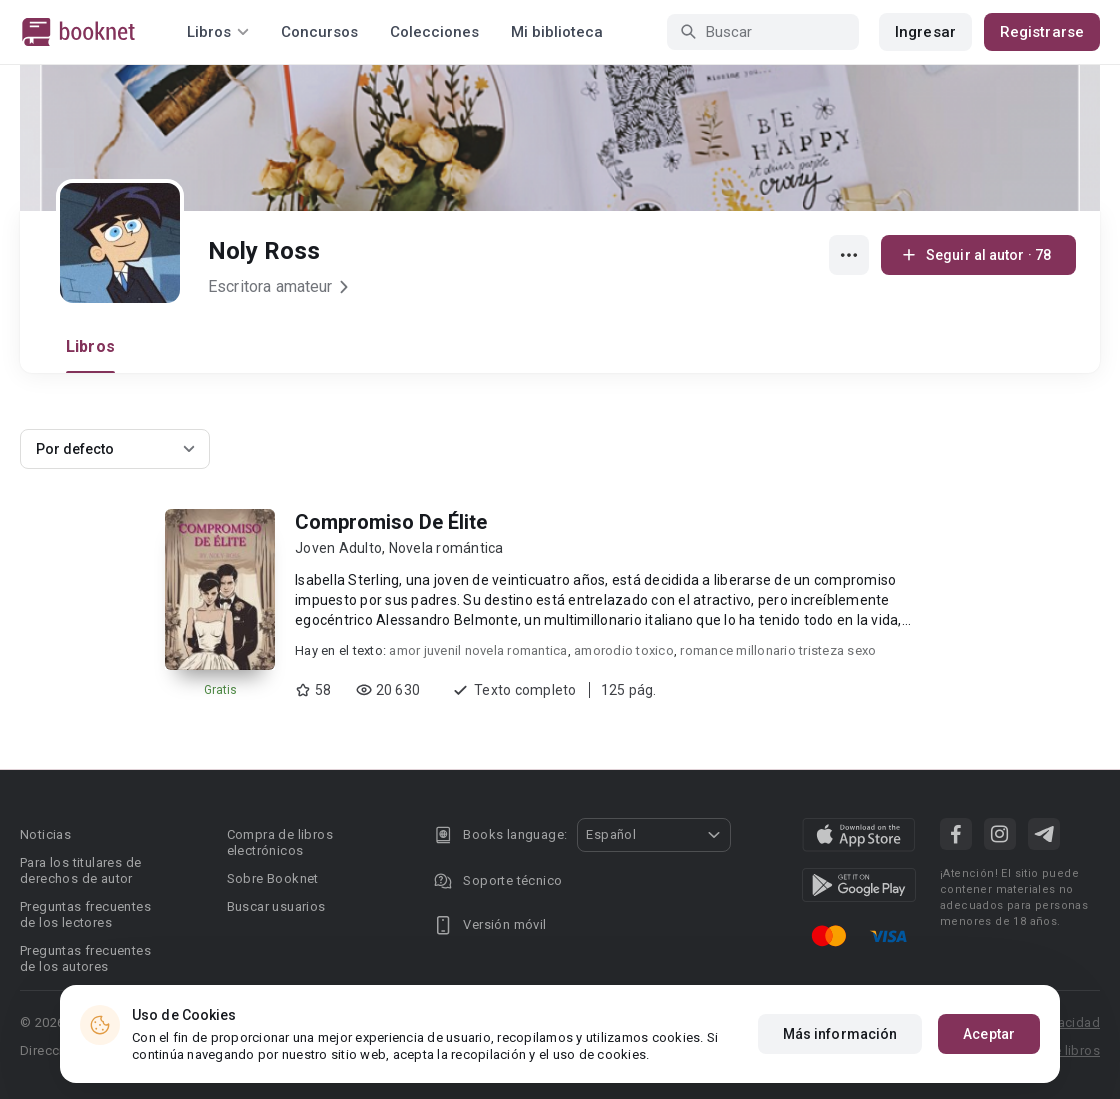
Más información (840, 1034)
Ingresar (925, 32)
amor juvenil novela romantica (478, 650)
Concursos (319, 32)
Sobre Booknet (273, 878)
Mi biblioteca (557, 32)
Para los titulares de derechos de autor (80, 870)
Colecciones (434, 32)
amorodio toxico (624, 650)
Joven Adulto (338, 548)
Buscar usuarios (276, 906)
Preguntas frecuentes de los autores (85, 958)
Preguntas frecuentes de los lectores (85, 914)
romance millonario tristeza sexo (778, 650)
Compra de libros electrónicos (280, 842)
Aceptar (989, 1034)
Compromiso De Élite (391, 522)
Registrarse (1042, 32)
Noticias (45, 834)
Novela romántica (446, 548)
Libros (90, 346)
